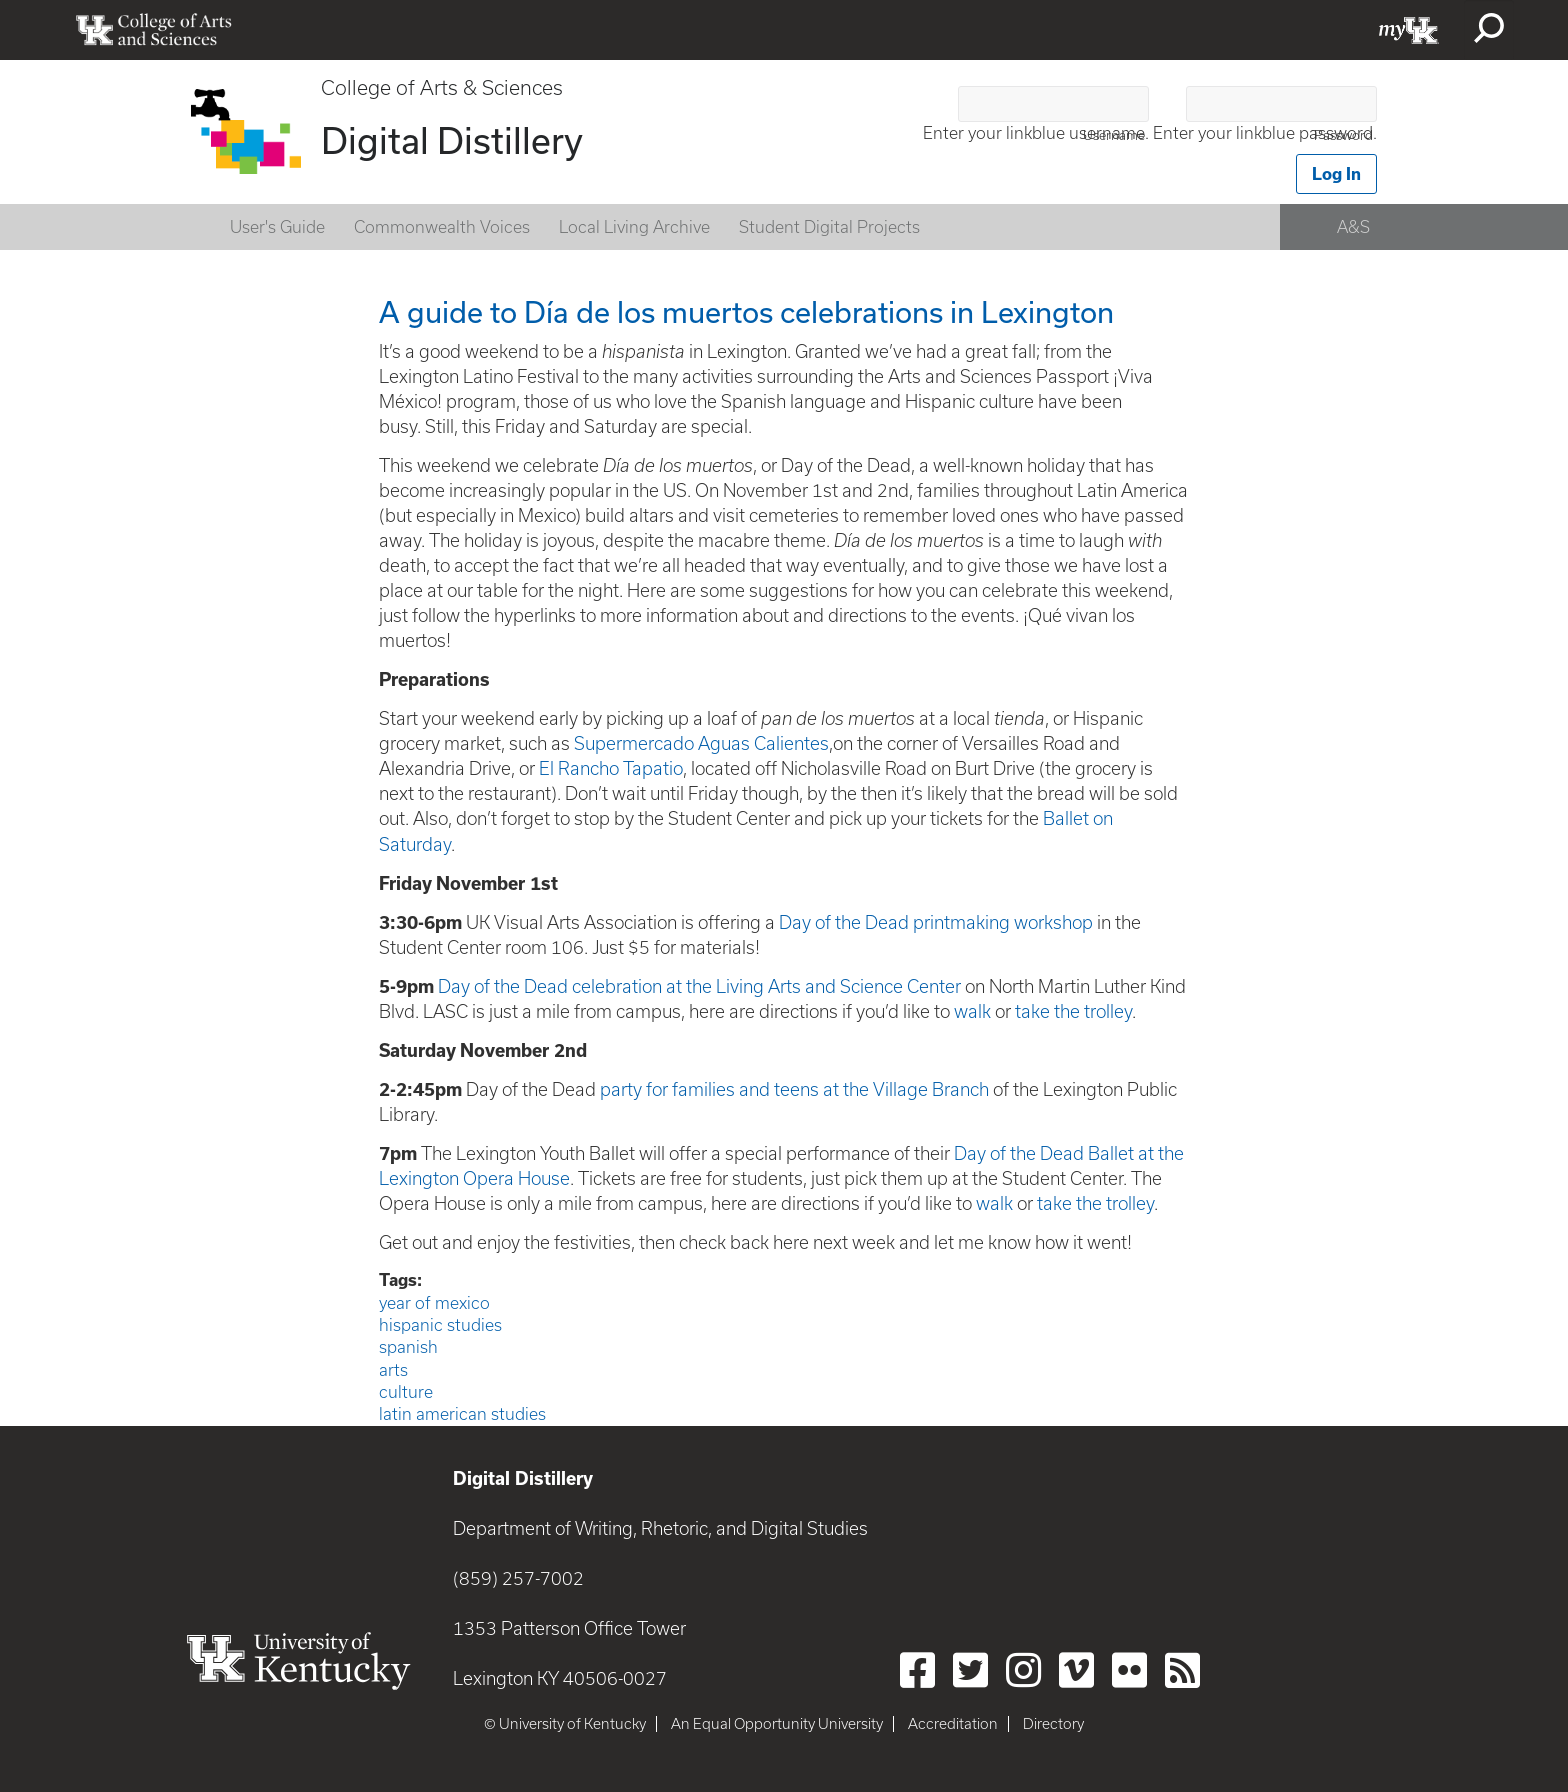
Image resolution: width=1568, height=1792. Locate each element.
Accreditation (953, 1724)
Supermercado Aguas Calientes (701, 743)
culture (406, 1392)
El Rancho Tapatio (611, 768)
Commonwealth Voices (442, 227)
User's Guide (277, 227)
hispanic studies (440, 1325)
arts (393, 1370)
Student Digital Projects (829, 227)
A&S (1353, 227)
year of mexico (434, 1303)
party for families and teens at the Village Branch (794, 1089)
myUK (1409, 30)
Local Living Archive (634, 227)
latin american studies (462, 1414)
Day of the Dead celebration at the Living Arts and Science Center (701, 986)
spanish (408, 1347)
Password (1343, 135)
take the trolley (1073, 1011)
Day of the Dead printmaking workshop (938, 922)
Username (1114, 135)
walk (972, 1011)
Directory (1053, 1724)
